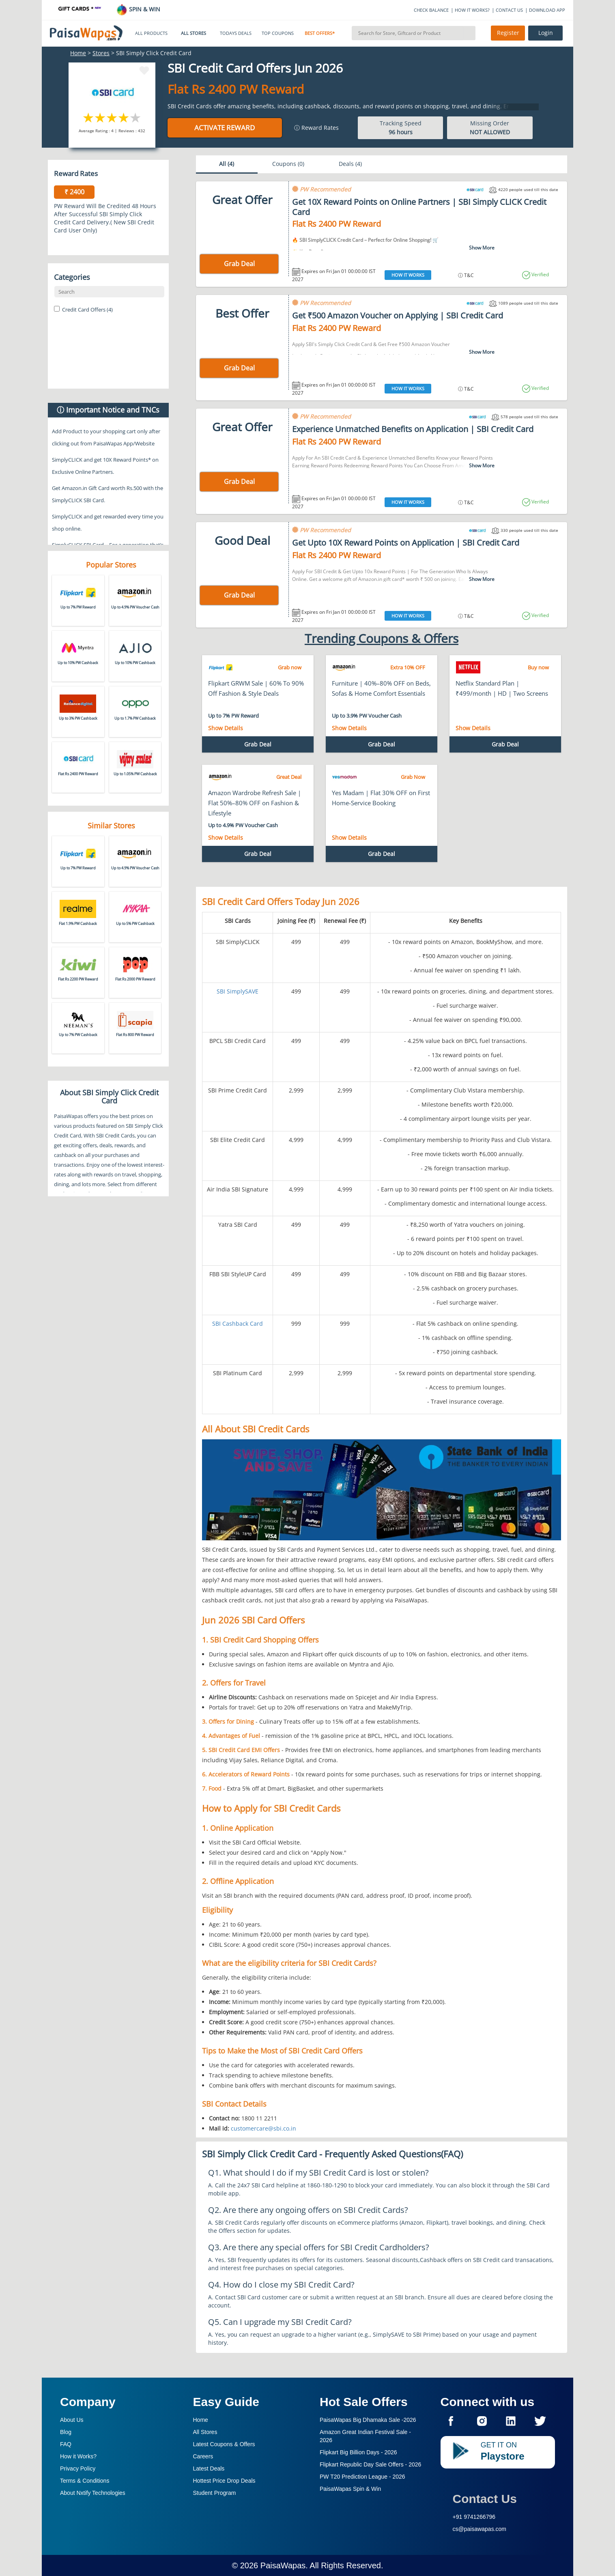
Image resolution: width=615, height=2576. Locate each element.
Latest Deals (209, 2468)
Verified (539, 274)
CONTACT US (509, 10)
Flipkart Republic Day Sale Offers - (370, 2464)
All (226, 164)
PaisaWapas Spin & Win (350, 2489)
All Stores (205, 2432)
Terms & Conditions (84, 2480)
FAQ (65, 2444)
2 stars (100, 117)
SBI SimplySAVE (237, 991)
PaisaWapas (283, 2565)
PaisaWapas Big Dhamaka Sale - (368, 2420)
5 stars (136, 117)
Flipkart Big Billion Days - (358, 2452)
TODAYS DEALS (236, 33)
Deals (350, 164)
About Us (72, 2420)
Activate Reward (224, 127)
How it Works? (78, 2456)
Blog (65, 2432)
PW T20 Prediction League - (362, 2476)
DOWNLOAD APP (547, 10)
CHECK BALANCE (431, 10)
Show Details (225, 728)
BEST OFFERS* (320, 33)
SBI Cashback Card (237, 1323)
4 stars (124, 117)
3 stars (112, 117)
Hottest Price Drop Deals (224, 2480)
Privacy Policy (77, 2468)
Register (508, 33)
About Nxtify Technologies (92, 2493)
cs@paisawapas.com (480, 2529)
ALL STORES (193, 33)
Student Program (214, 2493)
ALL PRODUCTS (151, 33)
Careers (203, 2456)
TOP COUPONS (278, 33)
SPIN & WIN (138, 9)
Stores (101, 53)
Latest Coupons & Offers (224, 2444)
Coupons (288, 164)
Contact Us (485, 2498)
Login (545, 33)
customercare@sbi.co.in (263, 2128)
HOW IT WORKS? (472, 10)
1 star (89, 117)
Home (78, 53)
